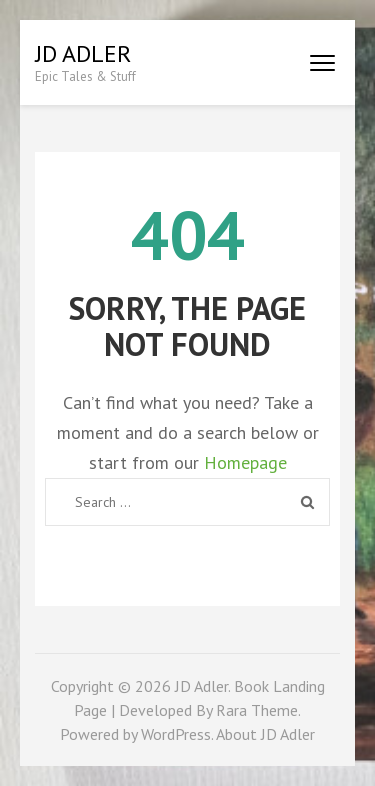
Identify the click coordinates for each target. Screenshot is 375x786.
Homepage (245, 462)
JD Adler (83, 53)
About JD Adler (265, 734)
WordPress (176, 734)
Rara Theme (257, 710)
